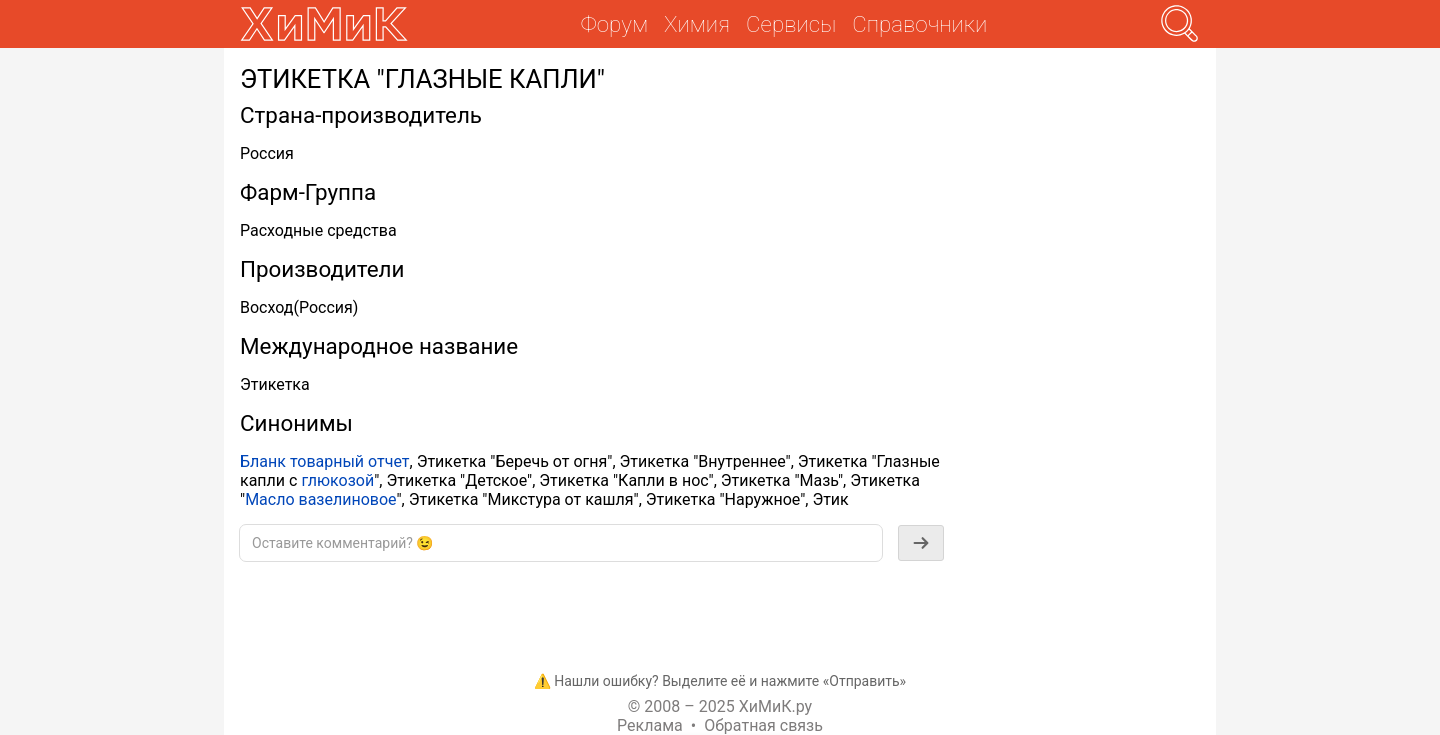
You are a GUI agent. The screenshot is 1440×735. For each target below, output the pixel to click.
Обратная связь (763, 725)
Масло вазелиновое (320, 499)
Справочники (919, 24)
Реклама (650, 725)
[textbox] (561, 543)
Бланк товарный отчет (325, 461)
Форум (614, 24)
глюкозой (337, 480)
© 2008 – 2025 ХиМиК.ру (720, 706)
